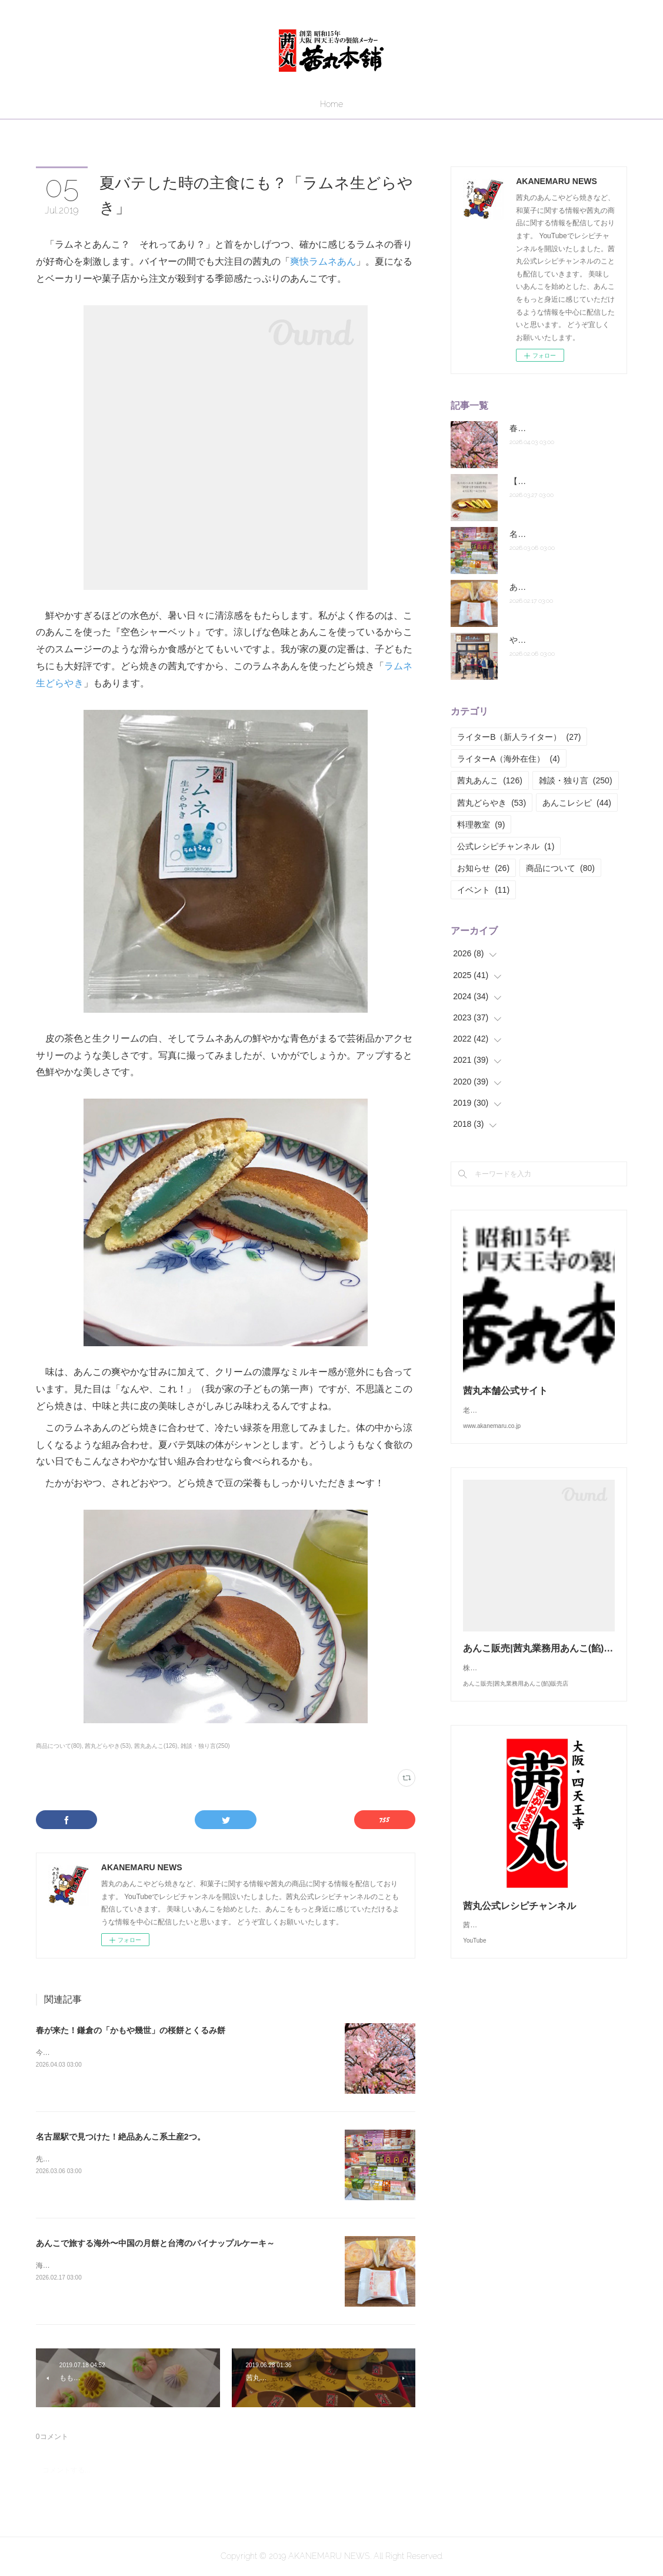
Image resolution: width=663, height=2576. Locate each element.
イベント (483, 890)
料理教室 (481, 824)
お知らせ (483, 868)
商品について (560, 868)
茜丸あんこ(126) (155, 1746)
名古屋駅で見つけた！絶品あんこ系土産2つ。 (120, 2136)
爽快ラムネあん (323, 261)
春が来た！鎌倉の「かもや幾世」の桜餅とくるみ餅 (130, 2030)
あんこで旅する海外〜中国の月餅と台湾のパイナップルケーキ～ (155, 2243)
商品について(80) (59, 1746)
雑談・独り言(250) (205, 1746)
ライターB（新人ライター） (519, 737)
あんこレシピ (576, 802)
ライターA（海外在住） (508, 758)
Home (331, 104)
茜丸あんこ (489, 780)
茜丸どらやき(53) (108, 1746)
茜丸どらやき (491, 802)
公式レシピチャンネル (505, 846)
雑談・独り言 (575, 780)
